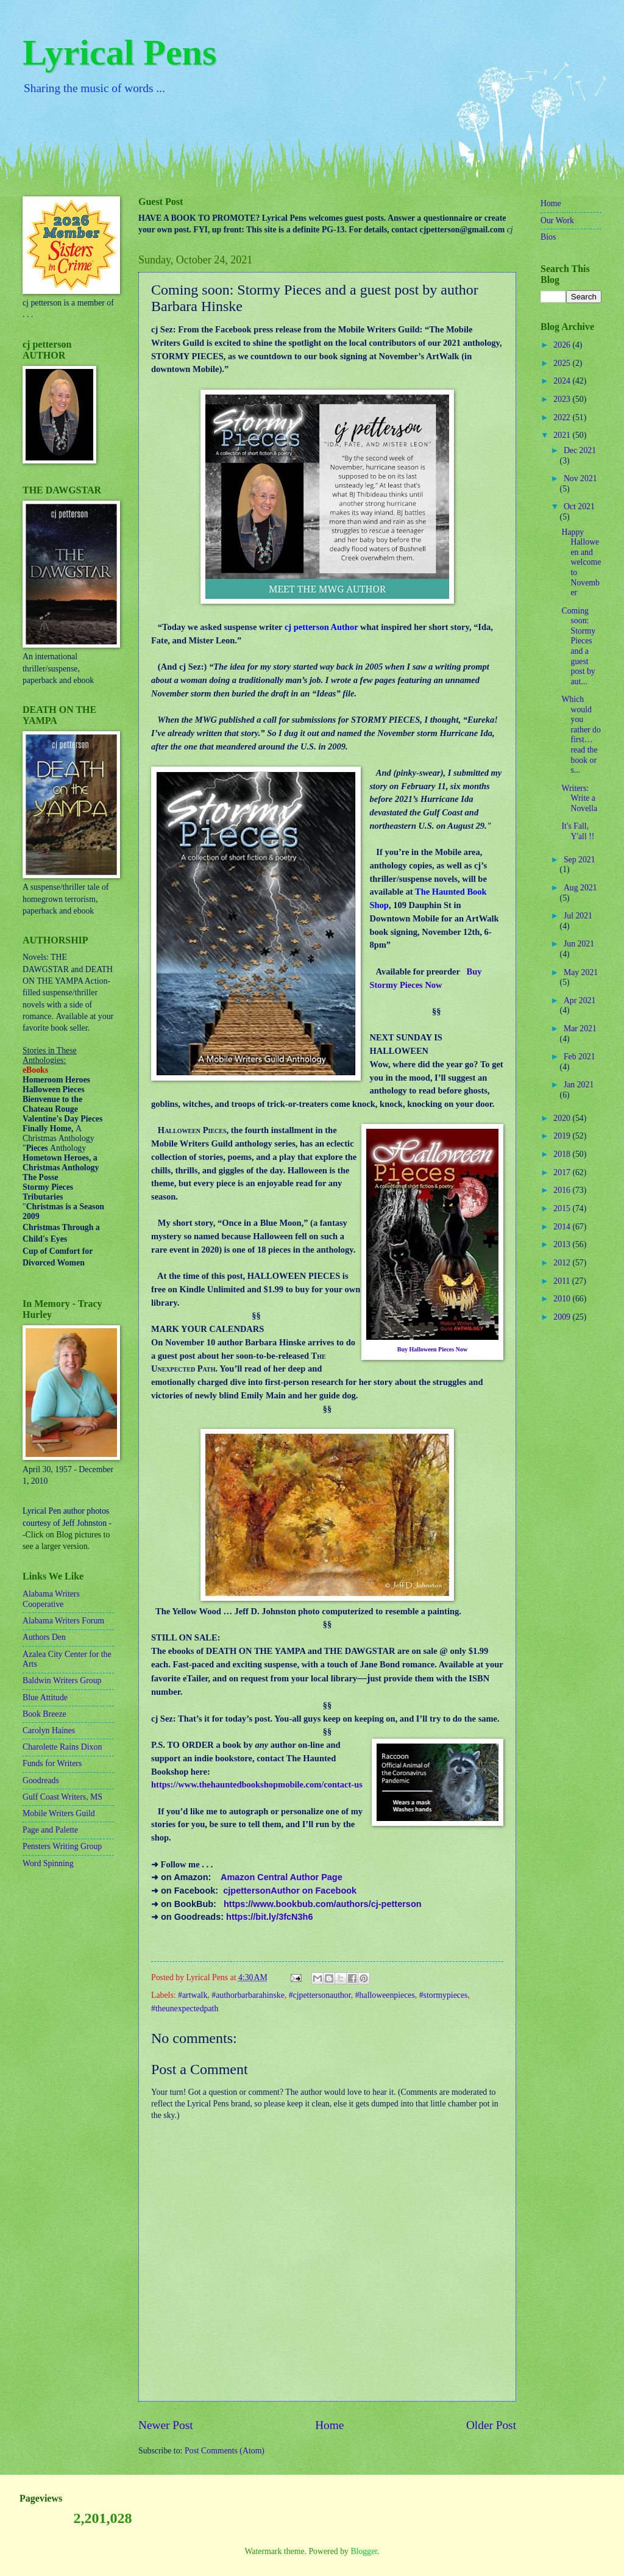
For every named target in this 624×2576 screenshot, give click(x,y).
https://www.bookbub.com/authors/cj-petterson (323, 1904)
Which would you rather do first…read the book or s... (580, 735)
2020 (562, 1118)
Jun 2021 (579, 943)
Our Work (557, 220)
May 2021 (581, 972)
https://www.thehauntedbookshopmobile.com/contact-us (257, 1784)
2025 (562, 363)
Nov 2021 (580, 478)
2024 (562, 380)
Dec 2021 (580, 450)
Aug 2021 (580, 887)
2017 (562, 1172)
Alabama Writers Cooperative (51, 1599)
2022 (562, 417)
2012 (562, 1262)
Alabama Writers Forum (63, 1620)
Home (329, 2425)
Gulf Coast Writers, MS (62, 1796)
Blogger (363, 2551)
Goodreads (41, 1780)
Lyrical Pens (119, 52)
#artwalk (192, 1995)
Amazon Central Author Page (281, 1877)
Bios (548, 237)
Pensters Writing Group (62, 1846)
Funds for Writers (52, 1763)
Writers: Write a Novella (579, 798)
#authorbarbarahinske (248, 1995)
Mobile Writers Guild (59, 1813)
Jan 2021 (579, 1084)
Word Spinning (48, 1863)
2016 (562, 1190)
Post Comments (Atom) (224, 2450)
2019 (562, 1135)
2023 (562, 399)
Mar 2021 (580, 1028)
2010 (562, 1298)
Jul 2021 (578, 915)
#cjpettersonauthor (320, 1995)
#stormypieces (443, 1995)
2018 (562, 1154)
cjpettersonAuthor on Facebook (289, 1890)
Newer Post (165, 2425)
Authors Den (44, 1637)
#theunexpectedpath (184, 2008)
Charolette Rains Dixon (62, 1746)
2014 (562, 1226)
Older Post (491, 2425)
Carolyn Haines (49, 1730)
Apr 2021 (580, 1000)
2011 (562, 1281)
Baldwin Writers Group (62, 1680)
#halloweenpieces (385, 1995)
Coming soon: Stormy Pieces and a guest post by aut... (578, 646)
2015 (562, 1208)
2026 (562, 344)
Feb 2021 (579, 1056)
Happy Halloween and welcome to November (581, 562)
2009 (562, 1317)
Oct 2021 (579, 506)
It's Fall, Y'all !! (577, 831)
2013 (562, 1244)
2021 (562, 435)
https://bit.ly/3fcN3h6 (269, 1917)
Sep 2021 (579, 859)
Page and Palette (50, 1829)
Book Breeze (44, 1714)
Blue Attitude (45, 1697)
